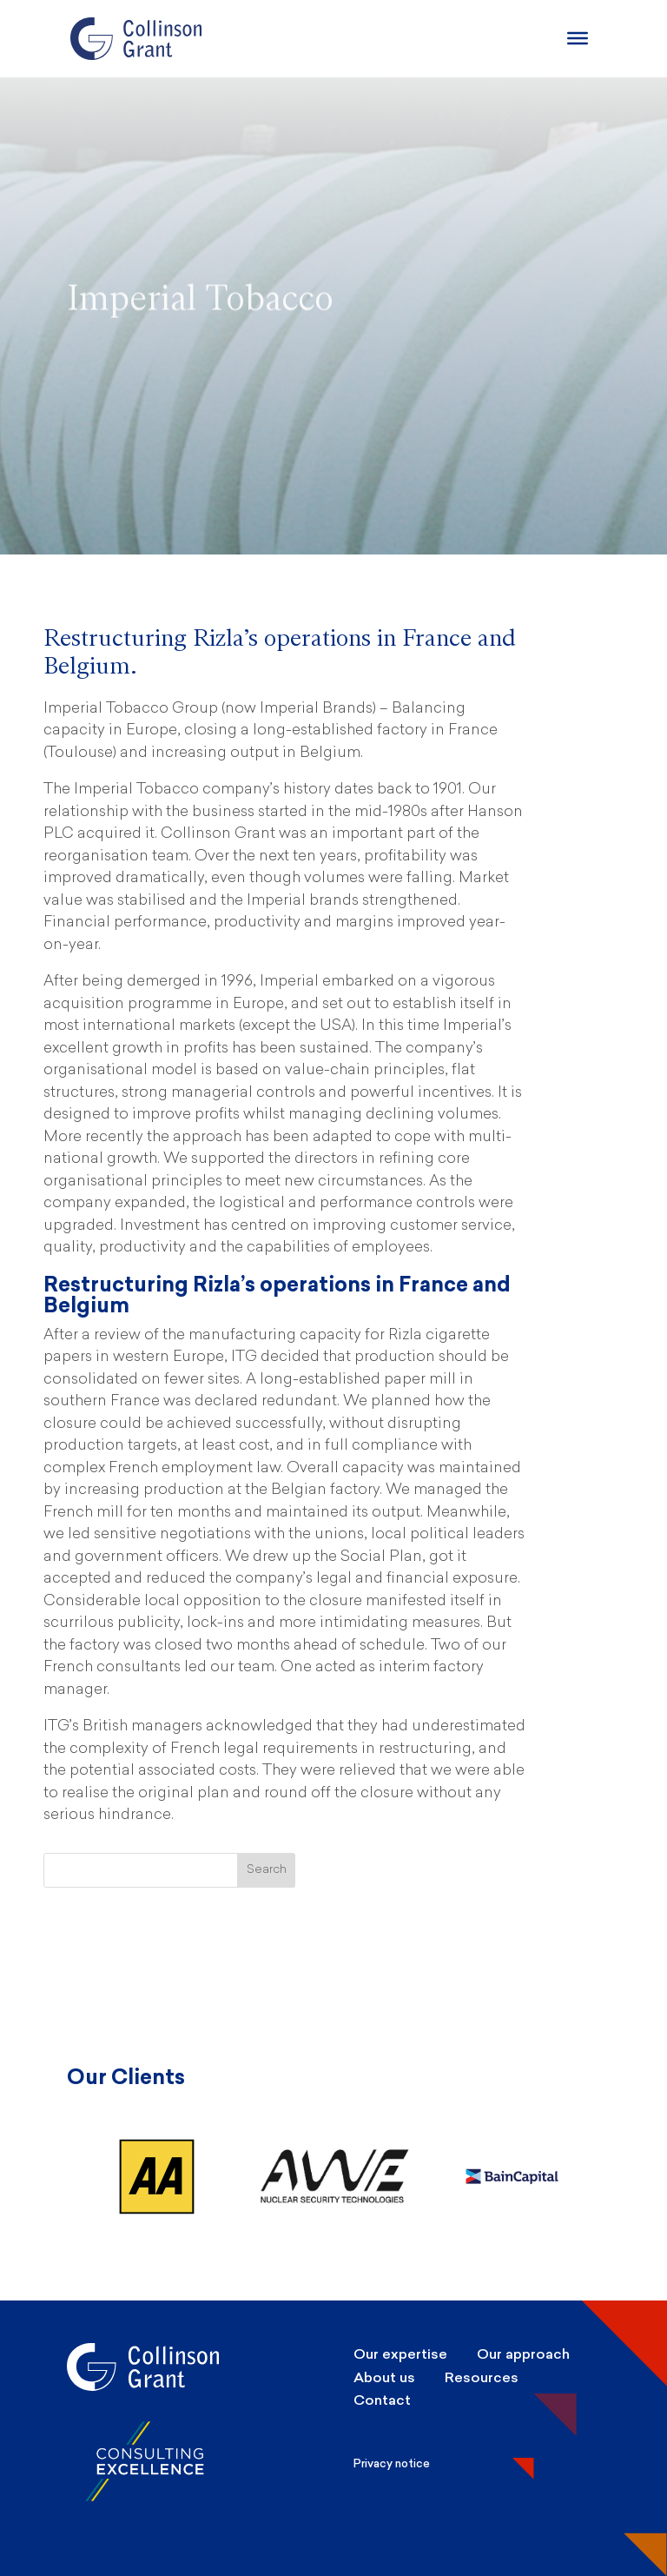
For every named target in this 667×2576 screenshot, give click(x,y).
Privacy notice (391, 2463)
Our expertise (400, 2354)
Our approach (523, 2354)
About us (384, 2377)
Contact (382, 2400)
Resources (481, 2377)
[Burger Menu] (577, 38)
